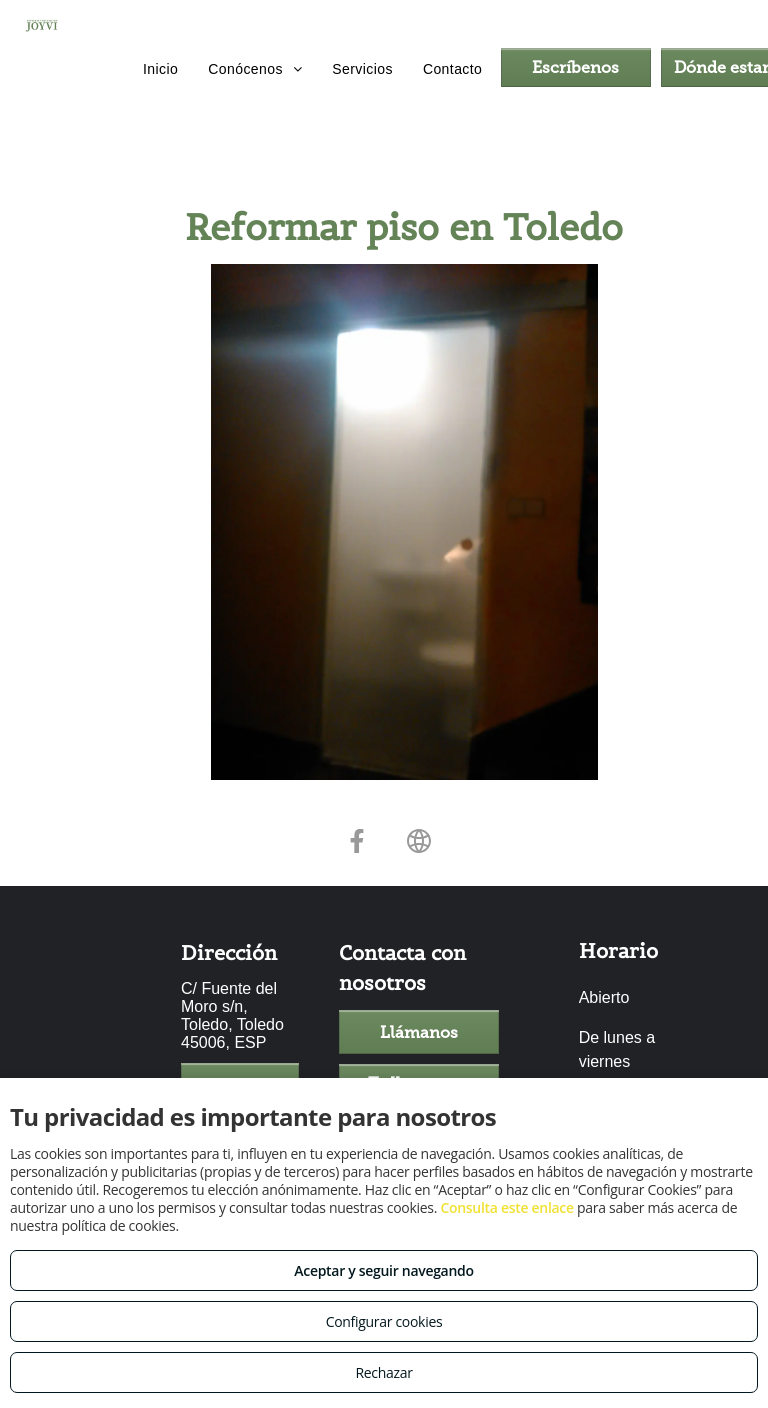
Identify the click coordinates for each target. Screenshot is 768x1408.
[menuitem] (160, 70)
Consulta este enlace (506, 1207)
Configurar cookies (384, 1321)
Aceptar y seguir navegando (383, 1270)
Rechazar (383, 1372)
